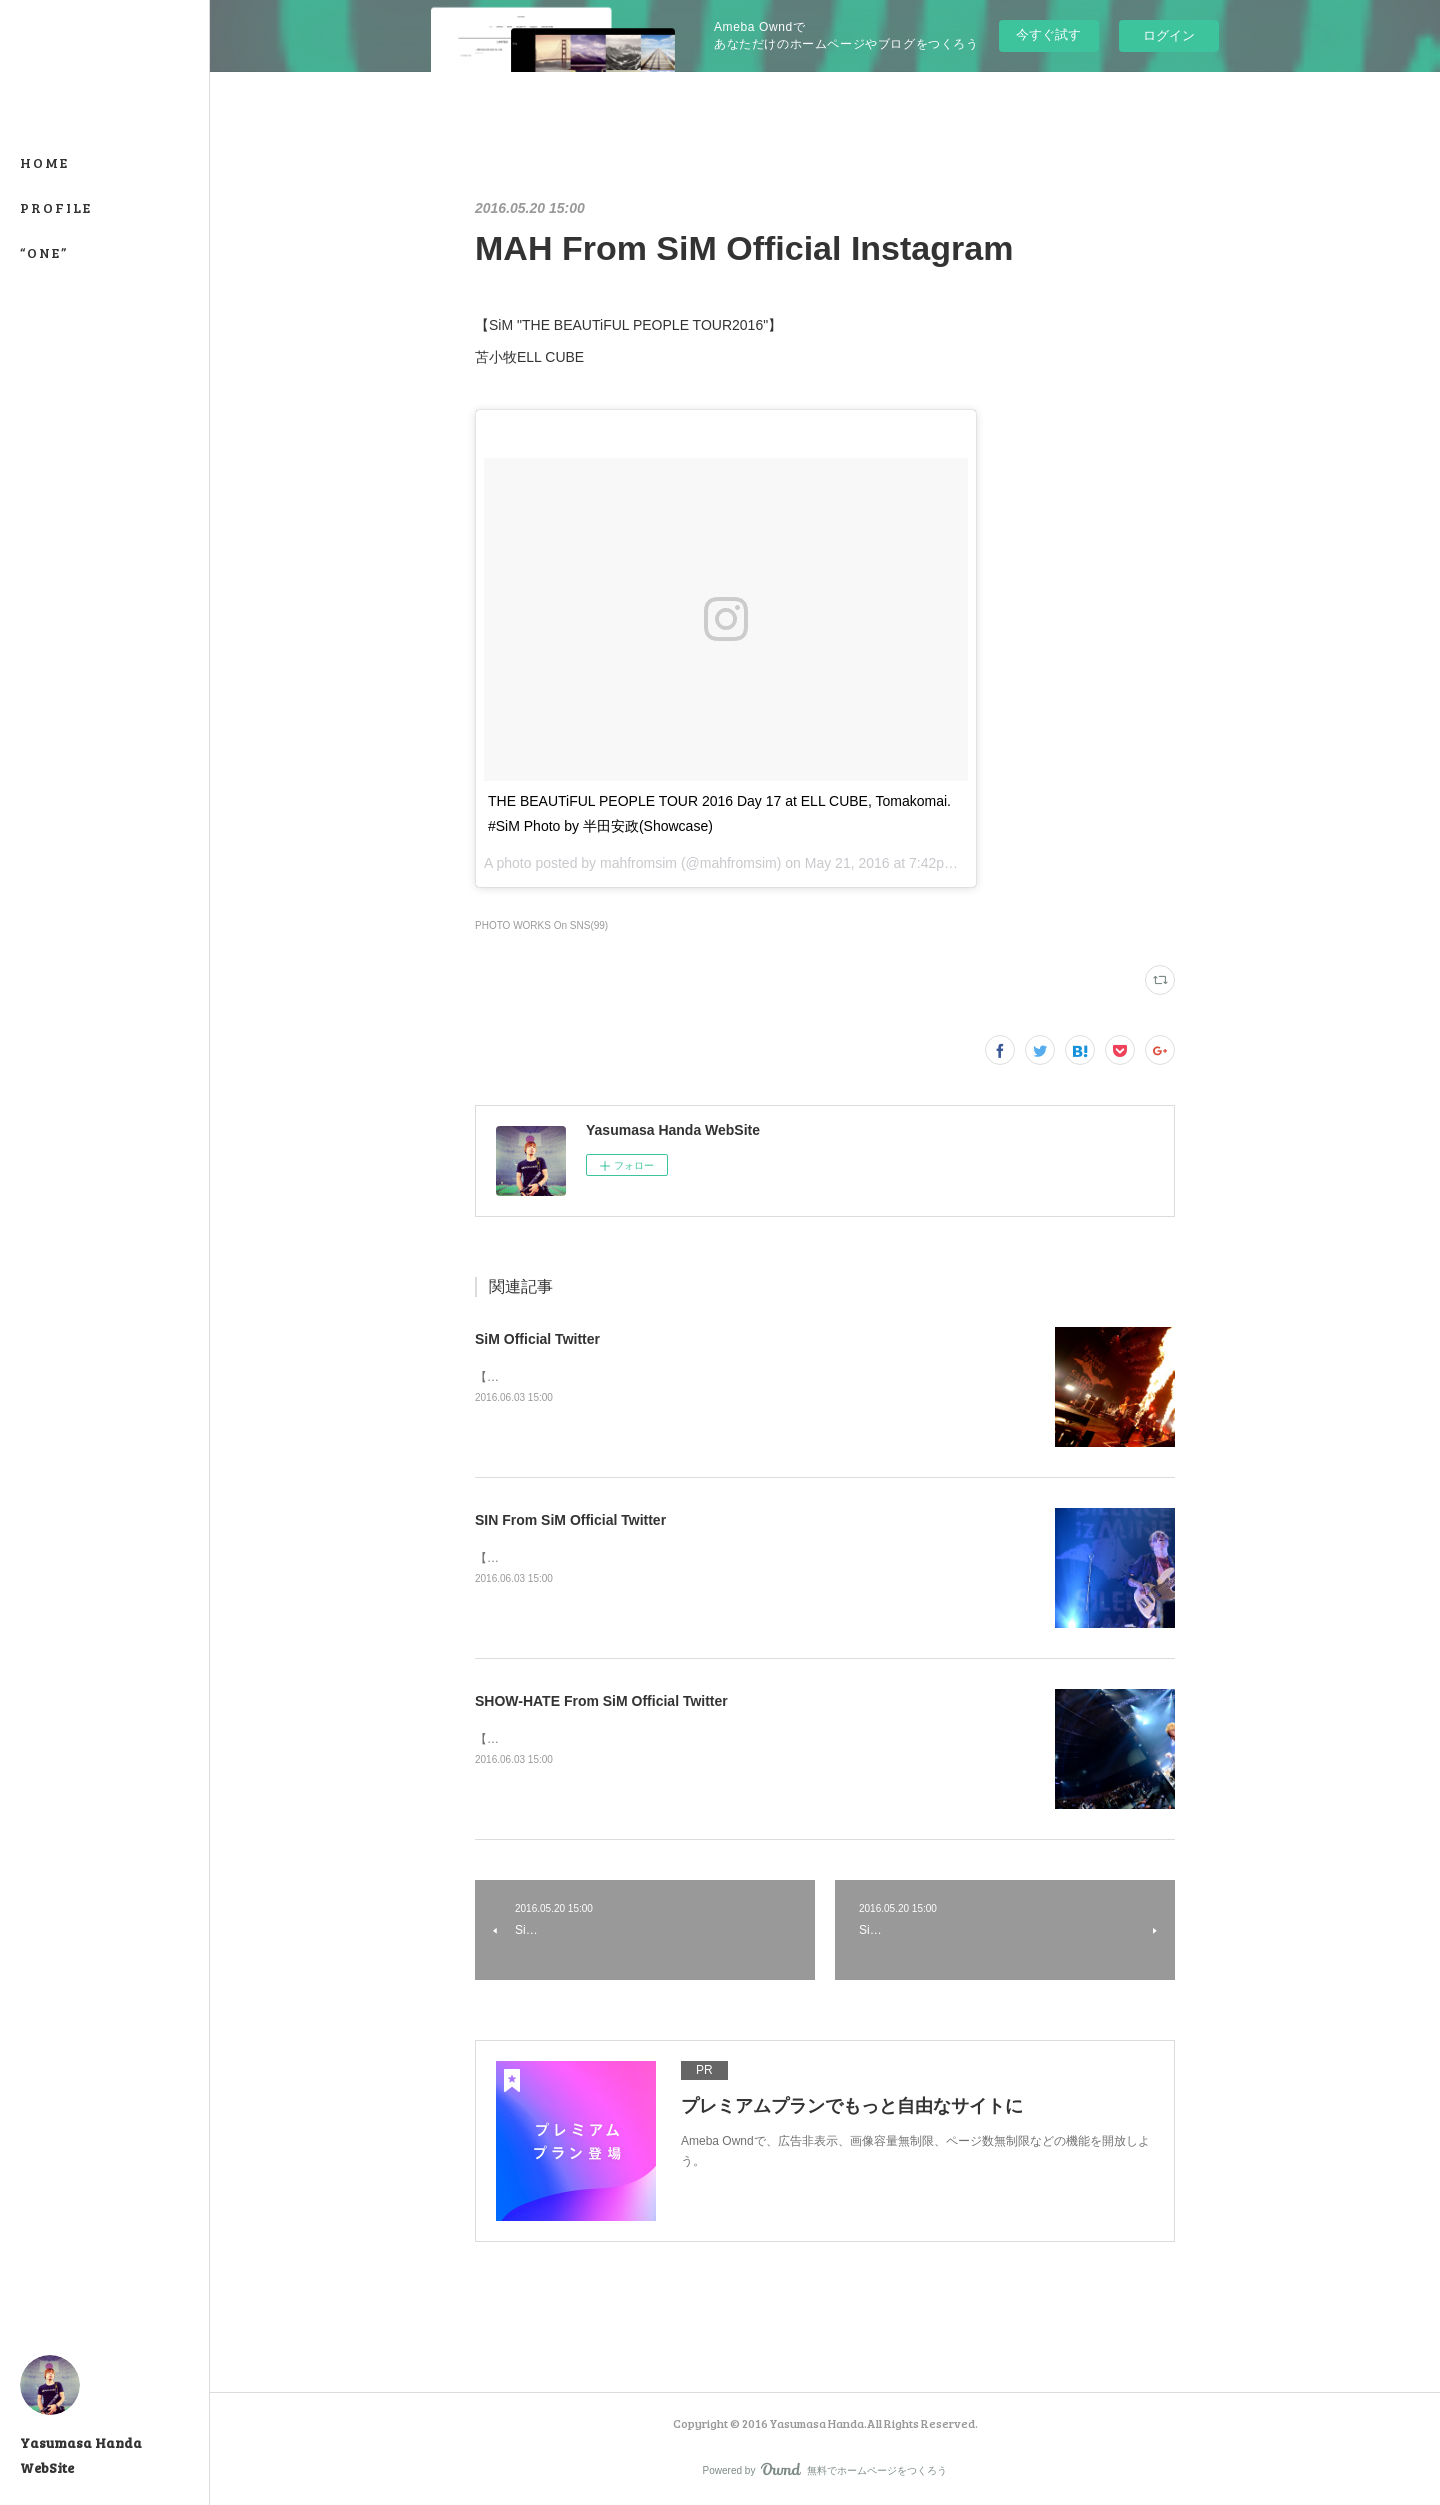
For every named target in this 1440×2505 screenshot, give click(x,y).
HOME (44, 162)
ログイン (1169, 35)
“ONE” (44, 252)
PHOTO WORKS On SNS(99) (541, 925)
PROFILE (56, 207)
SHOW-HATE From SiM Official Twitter (601, 1701)
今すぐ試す (1048, 34)
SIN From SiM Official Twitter (570, 1520)
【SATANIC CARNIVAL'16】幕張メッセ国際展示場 (611, 1377)
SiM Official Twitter (537, 1339)
